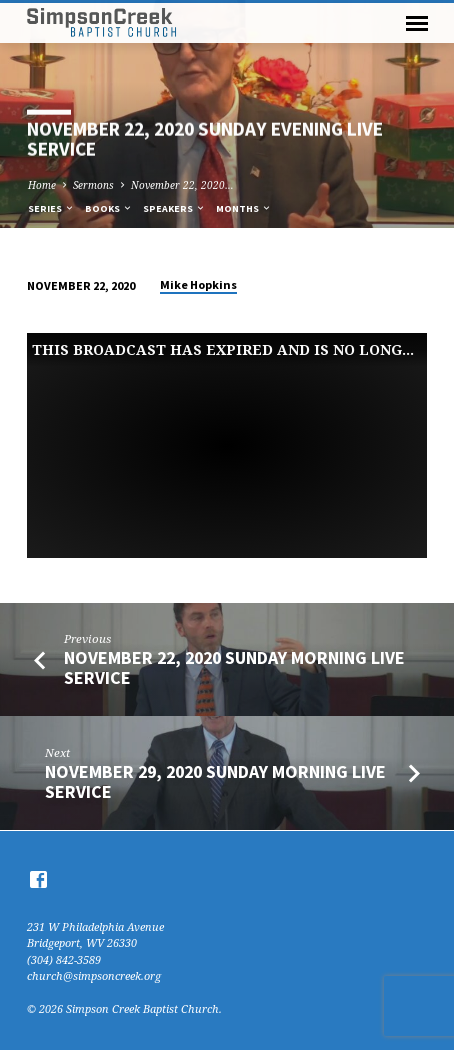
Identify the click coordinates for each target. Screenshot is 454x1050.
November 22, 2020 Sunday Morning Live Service (234, 667)
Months (244, 208)
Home (42, 185)
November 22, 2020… (182, 185)
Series (51, 208)
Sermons (93, 185)
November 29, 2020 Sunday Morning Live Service (215, 781)
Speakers (174, 208)
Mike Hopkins (198, 284)
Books (109, 208)
